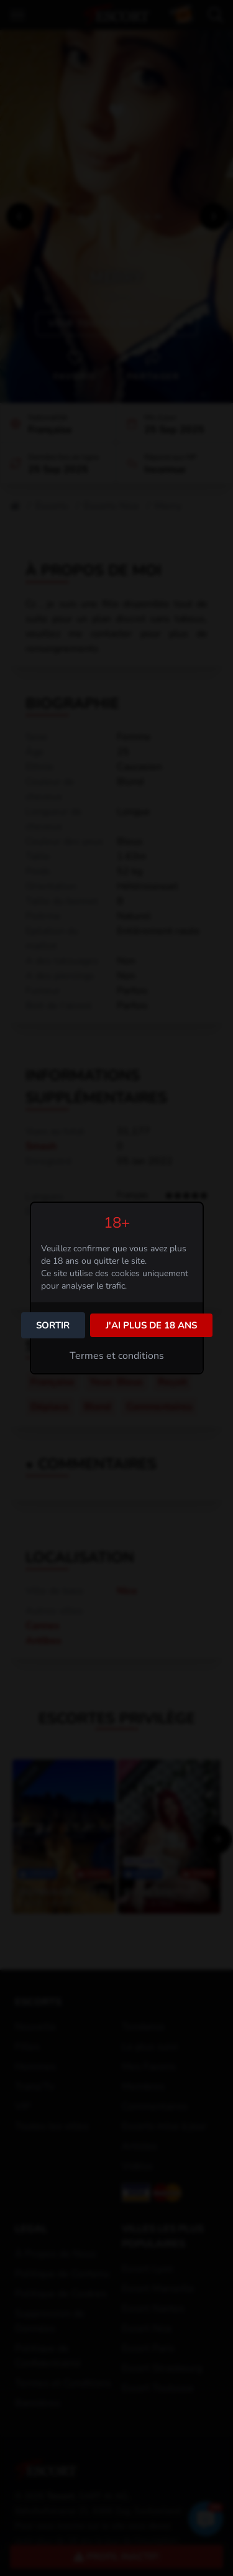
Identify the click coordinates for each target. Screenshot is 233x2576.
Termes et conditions (117, 1356)
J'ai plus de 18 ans (151, 1325)
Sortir (53, 1325)
